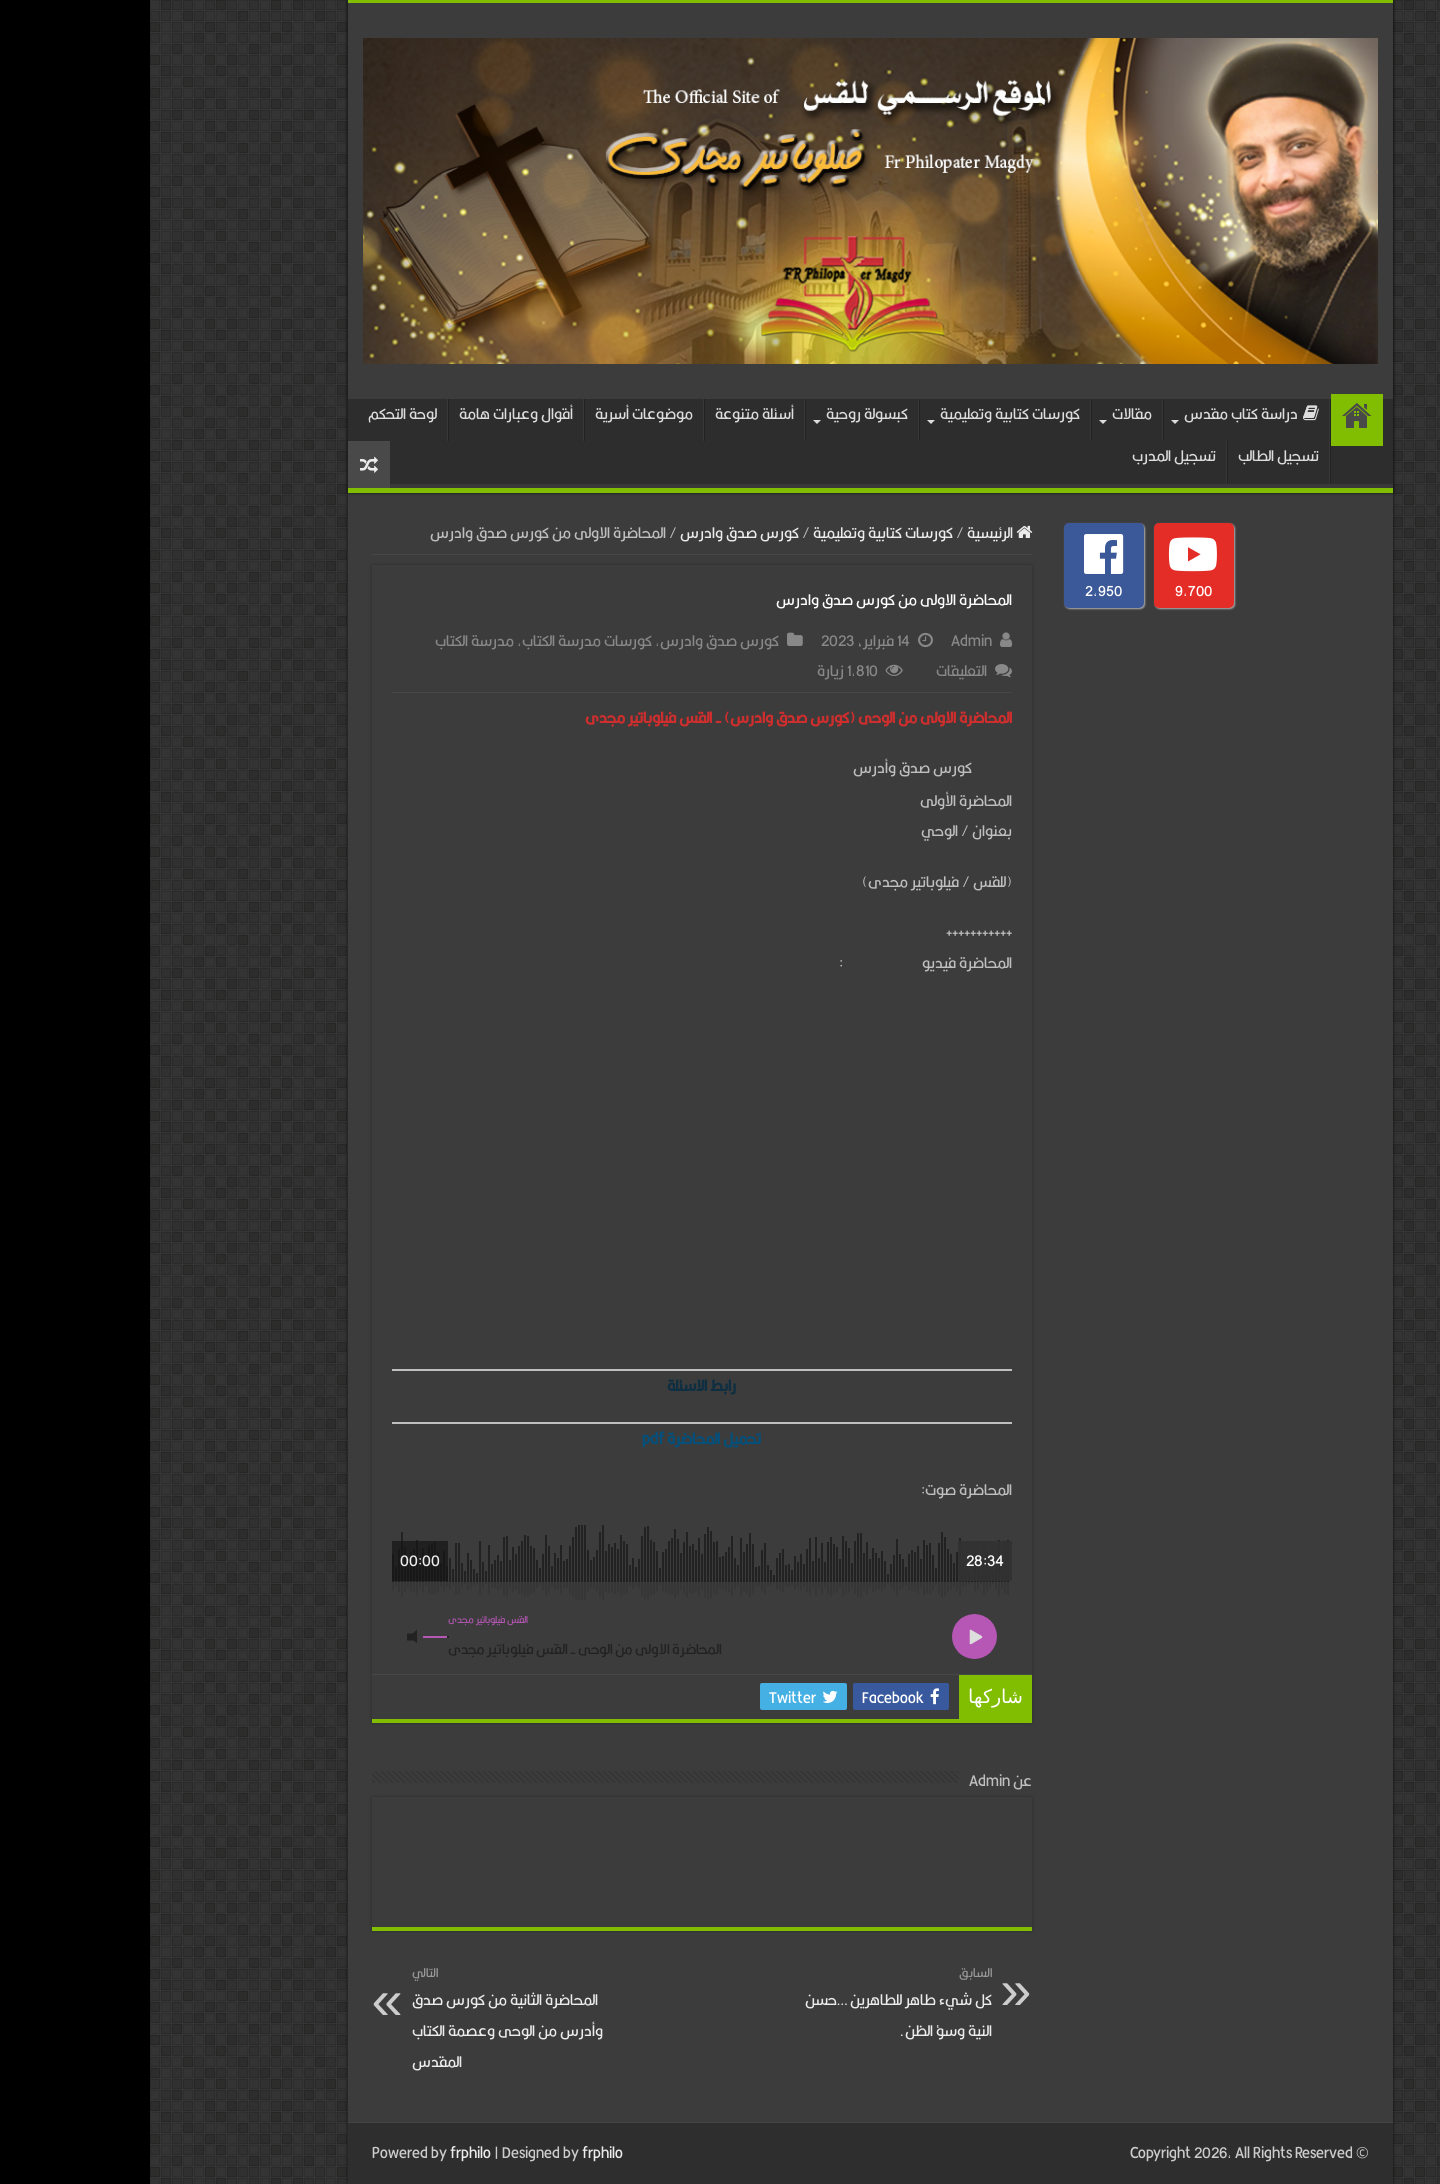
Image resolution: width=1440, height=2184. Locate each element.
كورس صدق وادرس (589, 532)
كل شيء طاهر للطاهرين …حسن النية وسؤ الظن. (739, 2002)
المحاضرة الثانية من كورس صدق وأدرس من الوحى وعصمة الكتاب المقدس (364, 2018)
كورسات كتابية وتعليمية (860, 413)
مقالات (982, 413)
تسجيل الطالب (1128, 455)
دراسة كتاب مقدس (1101, 413)
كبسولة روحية (717, 413)
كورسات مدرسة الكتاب (437, 640)
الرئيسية (1207, 420)
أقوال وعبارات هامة (366, 413)
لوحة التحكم (252, 413)
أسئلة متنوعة (604, 413)
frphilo (320, 2152)
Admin (821, 640)
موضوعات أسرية (494, 413)
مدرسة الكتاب (324, 640)
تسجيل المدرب (1024, 455)
